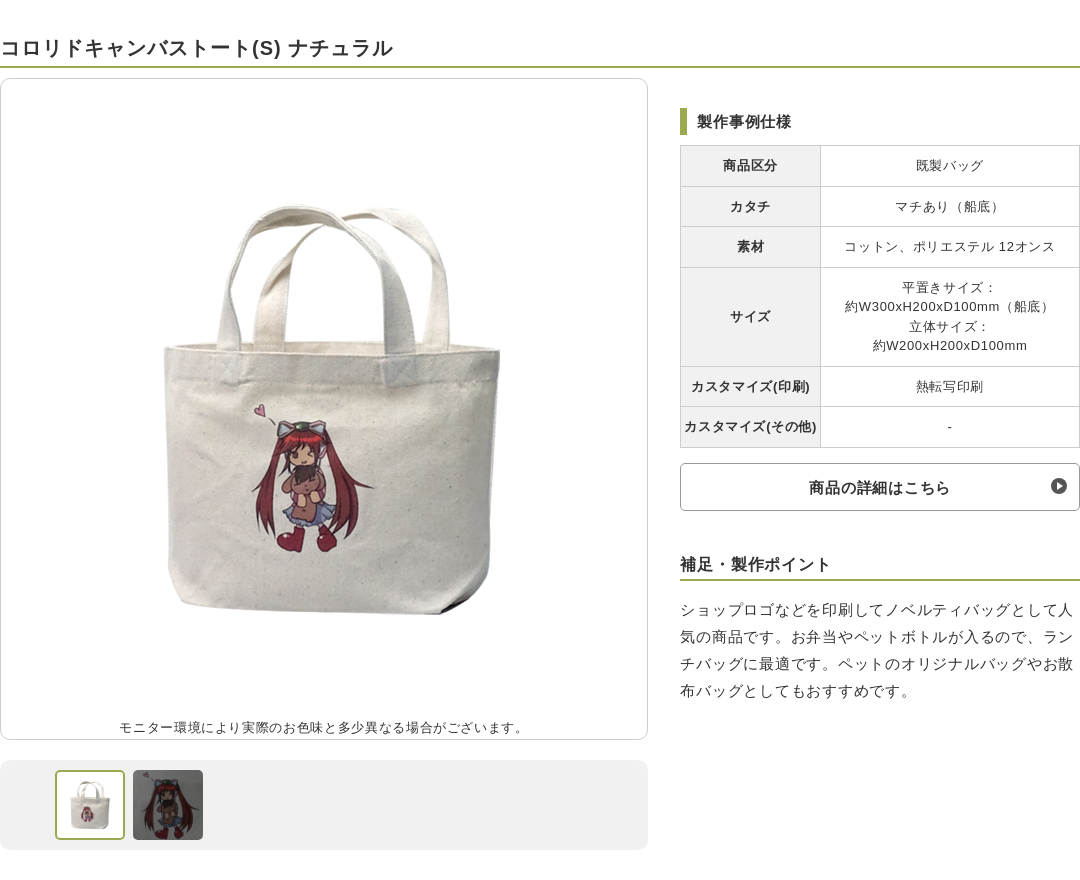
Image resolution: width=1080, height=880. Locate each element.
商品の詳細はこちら (880, 487)
